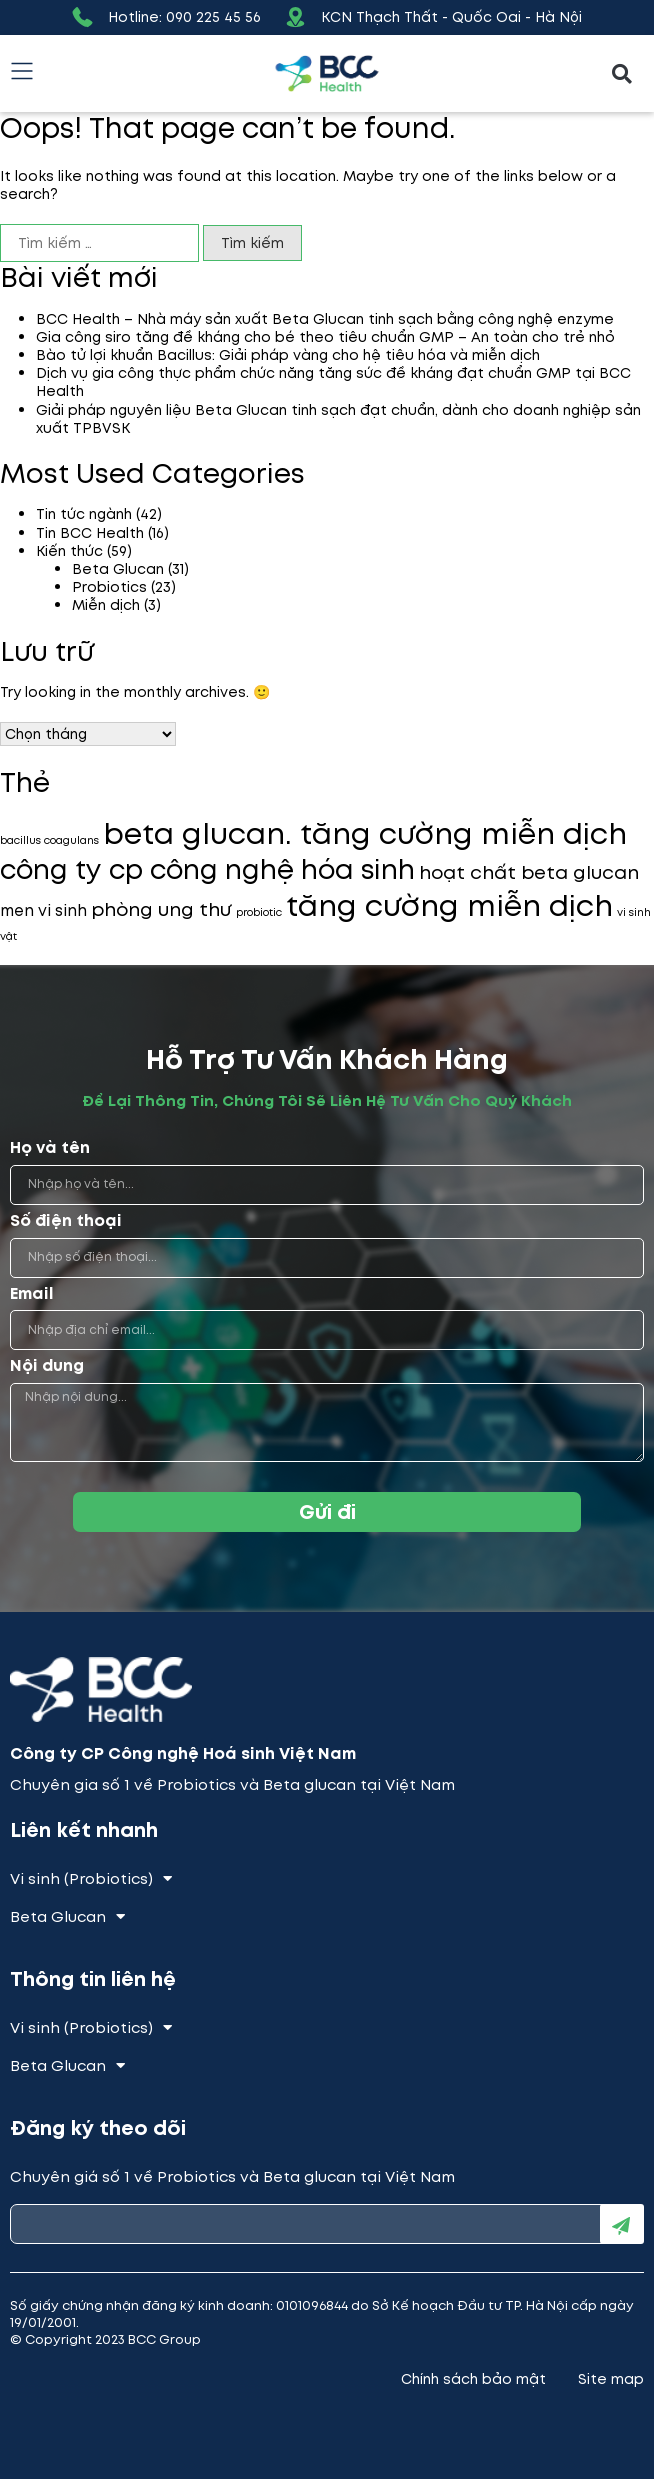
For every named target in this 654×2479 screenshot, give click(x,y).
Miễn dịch (106, 605)
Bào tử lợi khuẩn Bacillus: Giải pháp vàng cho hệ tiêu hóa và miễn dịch (288, 355)
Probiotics (109, 587)
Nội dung (47, 1366)
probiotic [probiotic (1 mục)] (259, 912)
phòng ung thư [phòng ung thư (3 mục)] (161, 909)
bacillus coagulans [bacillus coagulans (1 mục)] (49, 840)
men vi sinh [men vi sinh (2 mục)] (43, 910)
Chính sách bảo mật (473, 2379)
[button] (622, 73)
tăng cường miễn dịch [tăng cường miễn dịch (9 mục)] (449, 906)
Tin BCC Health (90, 533)
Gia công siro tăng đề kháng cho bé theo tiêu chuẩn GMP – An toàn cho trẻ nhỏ (325, 337)
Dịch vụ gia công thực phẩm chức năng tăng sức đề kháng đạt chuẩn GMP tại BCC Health (333, 382)
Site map (611, 2379)
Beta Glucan (118, 569)
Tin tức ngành (84, 514)
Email (32, 1294)
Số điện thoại (66, 1221)
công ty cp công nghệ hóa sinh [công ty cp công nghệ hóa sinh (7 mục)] (207, 869)
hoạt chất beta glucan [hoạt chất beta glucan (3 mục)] (529, 872)
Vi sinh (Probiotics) (91, 1879)
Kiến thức (69, 551)
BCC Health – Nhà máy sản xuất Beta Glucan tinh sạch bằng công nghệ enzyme (325, 319)
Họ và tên (50, 1148)
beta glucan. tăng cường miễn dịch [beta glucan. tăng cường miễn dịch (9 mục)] (365, 834)
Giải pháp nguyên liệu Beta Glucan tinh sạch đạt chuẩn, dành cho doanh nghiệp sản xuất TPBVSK (338, 419)
